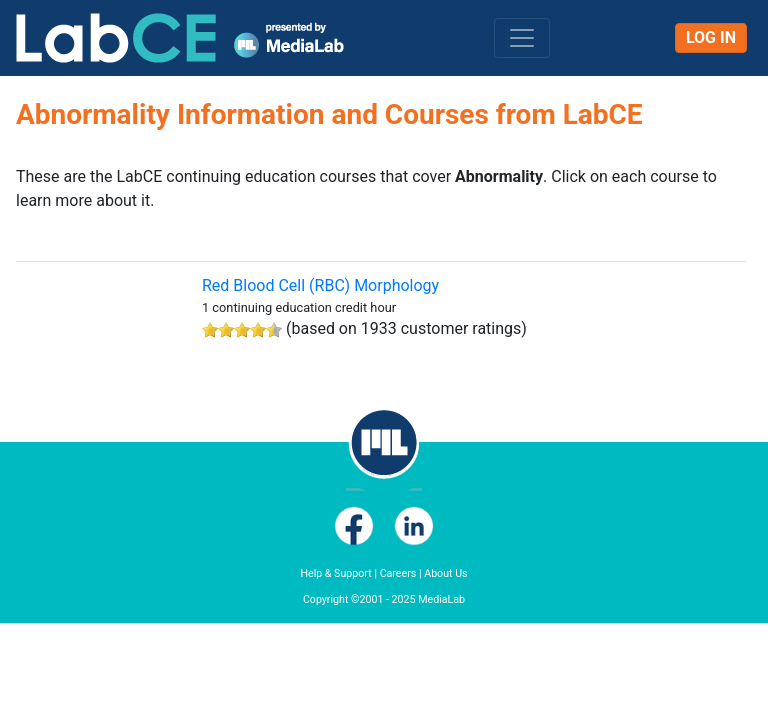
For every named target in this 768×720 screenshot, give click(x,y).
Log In (711, 37)
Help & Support (335, 573)
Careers (398, 573)
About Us (445, 573)
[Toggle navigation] (522, 38)
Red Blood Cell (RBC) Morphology (320, 285)
